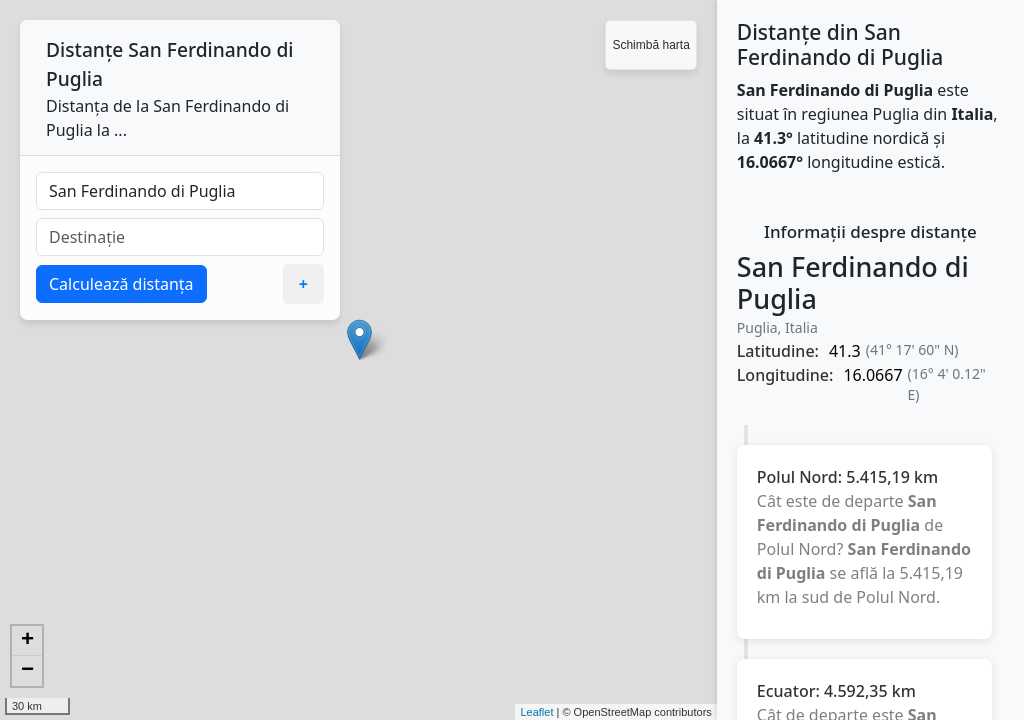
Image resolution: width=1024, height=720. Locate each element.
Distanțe (84, 49)
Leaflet (536, 712)
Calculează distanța (121, 284)
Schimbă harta (650, 45)
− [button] (27, 671)
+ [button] (27, 641)
